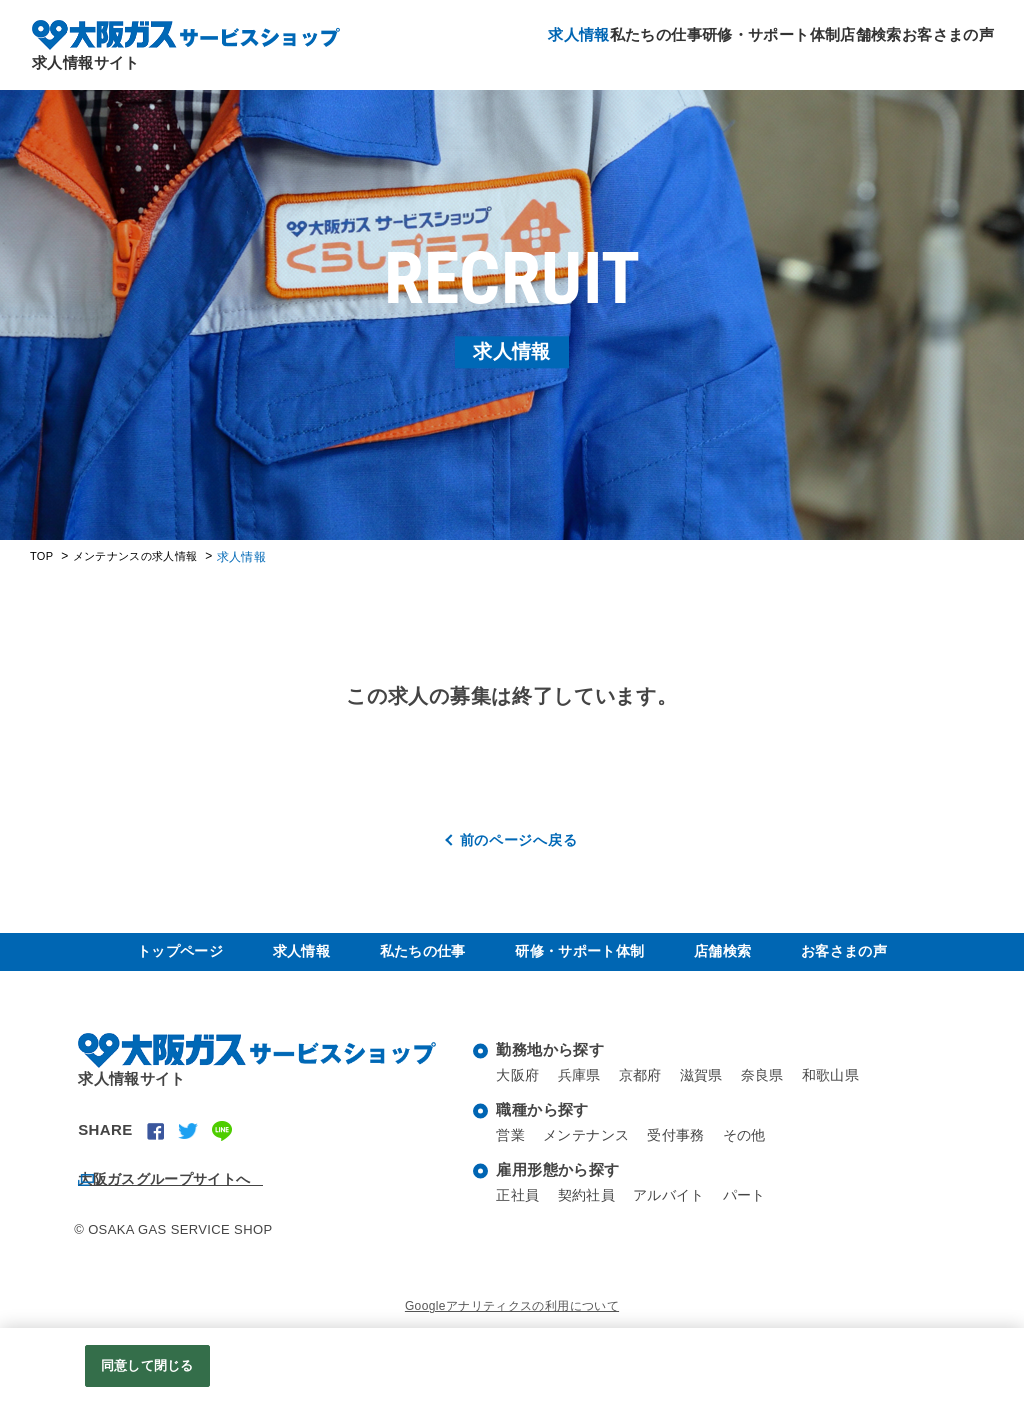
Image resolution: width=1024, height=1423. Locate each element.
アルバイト (678, 1215)
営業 (511, 1155)
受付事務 (686, 1155)
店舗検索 (847, 39)
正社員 (519, 1215)
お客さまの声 (940, 39)
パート (758, 1215)
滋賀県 (712, 1095)
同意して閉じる (147, 1365)
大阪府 (519, 1095)
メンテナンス (591, 1155)
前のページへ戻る (519, 840)
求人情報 (507, 39)
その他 (758, 1155)
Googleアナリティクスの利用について (512, 1320)
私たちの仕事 (600, 39)
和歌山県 (848, 1095)
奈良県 (776, 1095)
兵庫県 (584, 1095)
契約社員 (592, 1215)
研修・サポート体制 (731, 39)
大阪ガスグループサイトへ (194, 1192)
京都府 (648, 1095)
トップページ (183, 961)
